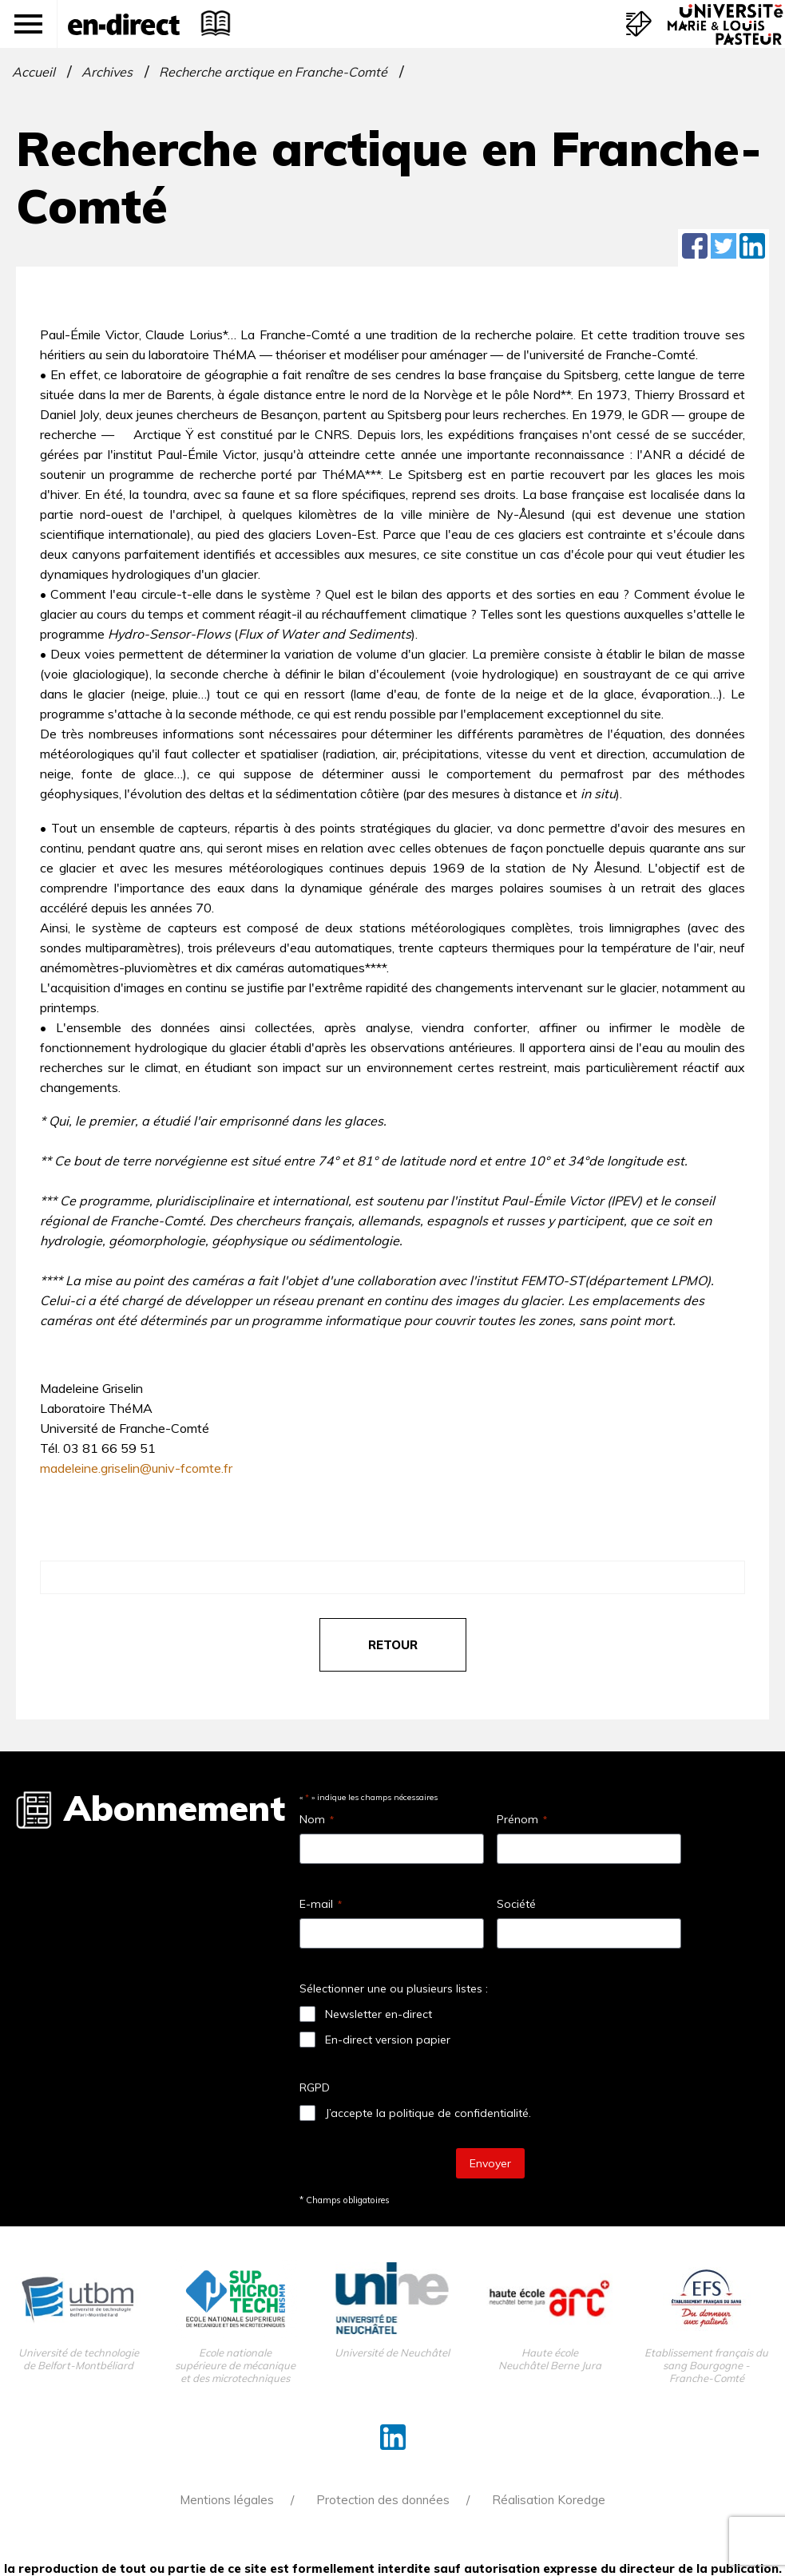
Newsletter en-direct (378, 2014)
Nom (316, 1819)
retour (393, 1644)
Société (516, 1904)
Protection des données (383, 2499)
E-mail (320, 1904)
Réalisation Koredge (548, 2499)
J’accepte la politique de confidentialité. (428, 2113)
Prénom (522, 1819)
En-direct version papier (387, 2039)
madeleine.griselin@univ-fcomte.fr (136, 1468)
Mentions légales (227, 2499)
